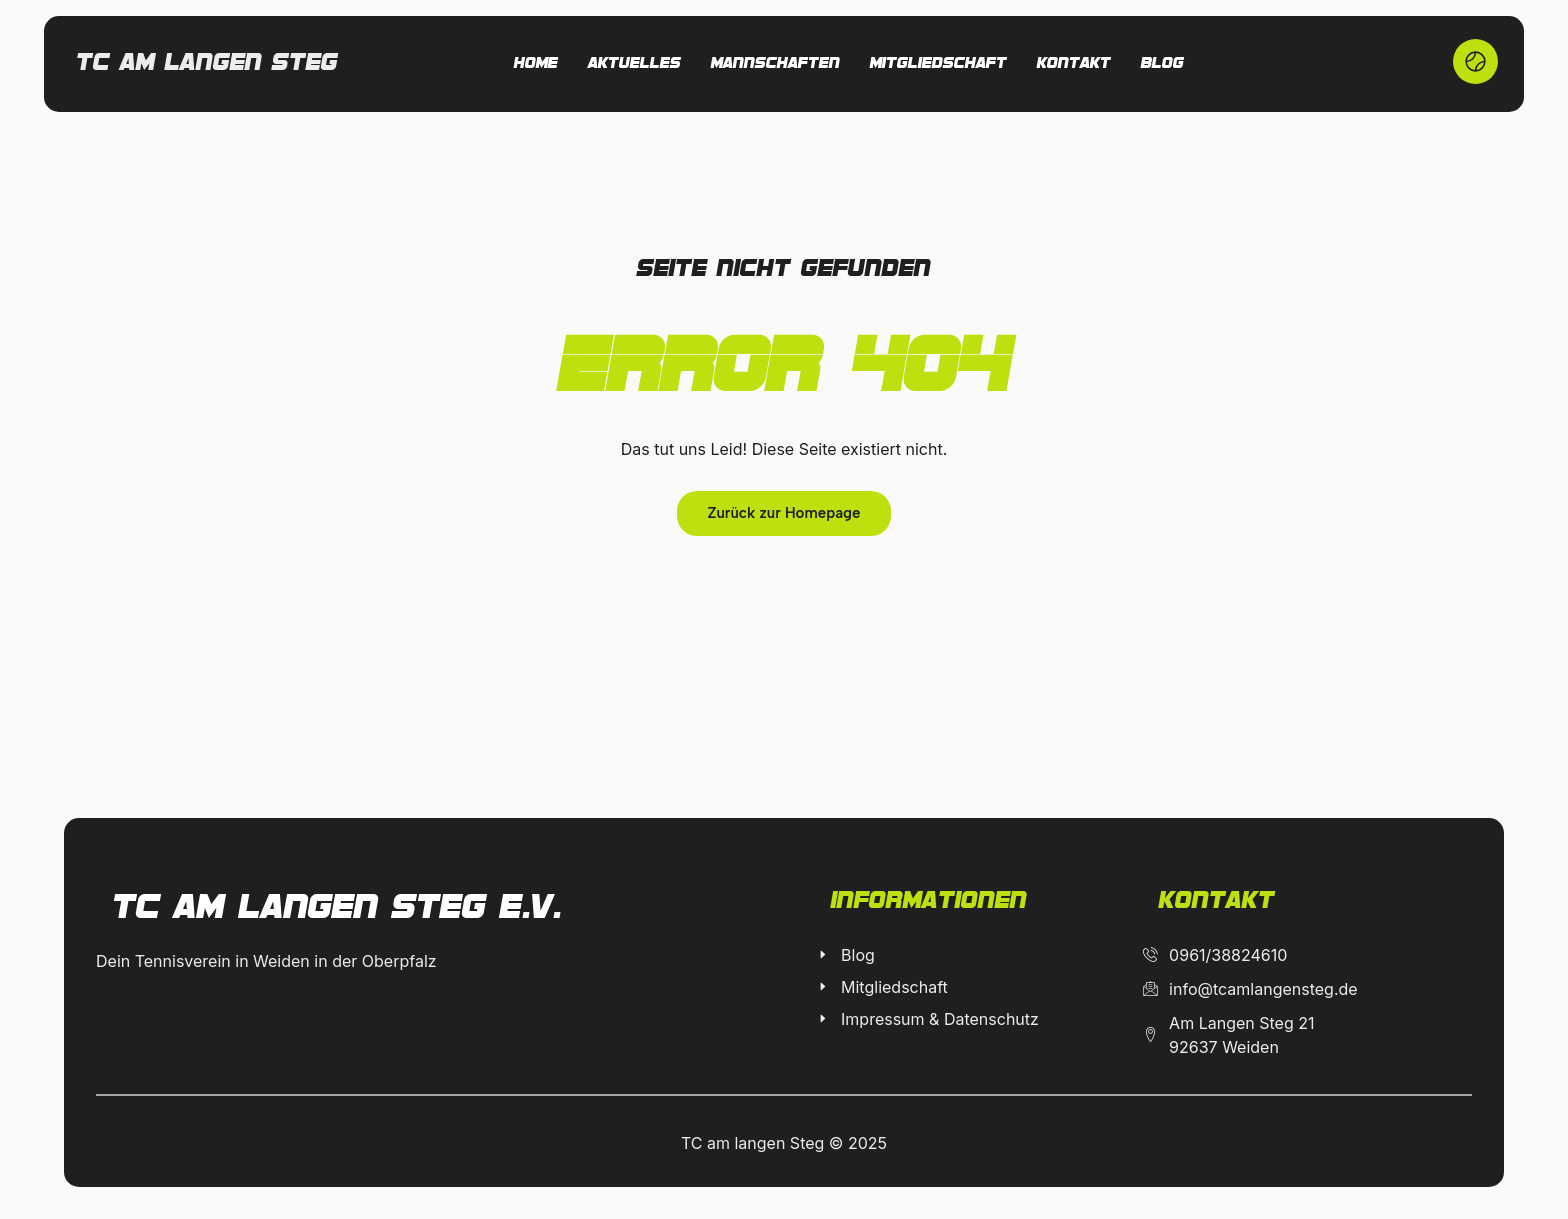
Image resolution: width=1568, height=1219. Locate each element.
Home (536, 64)
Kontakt (1074, 64)
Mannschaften (775, 64)
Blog (1162, 64)
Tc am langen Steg (207, 63)
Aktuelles (634, 64)
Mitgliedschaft (938, 64)
